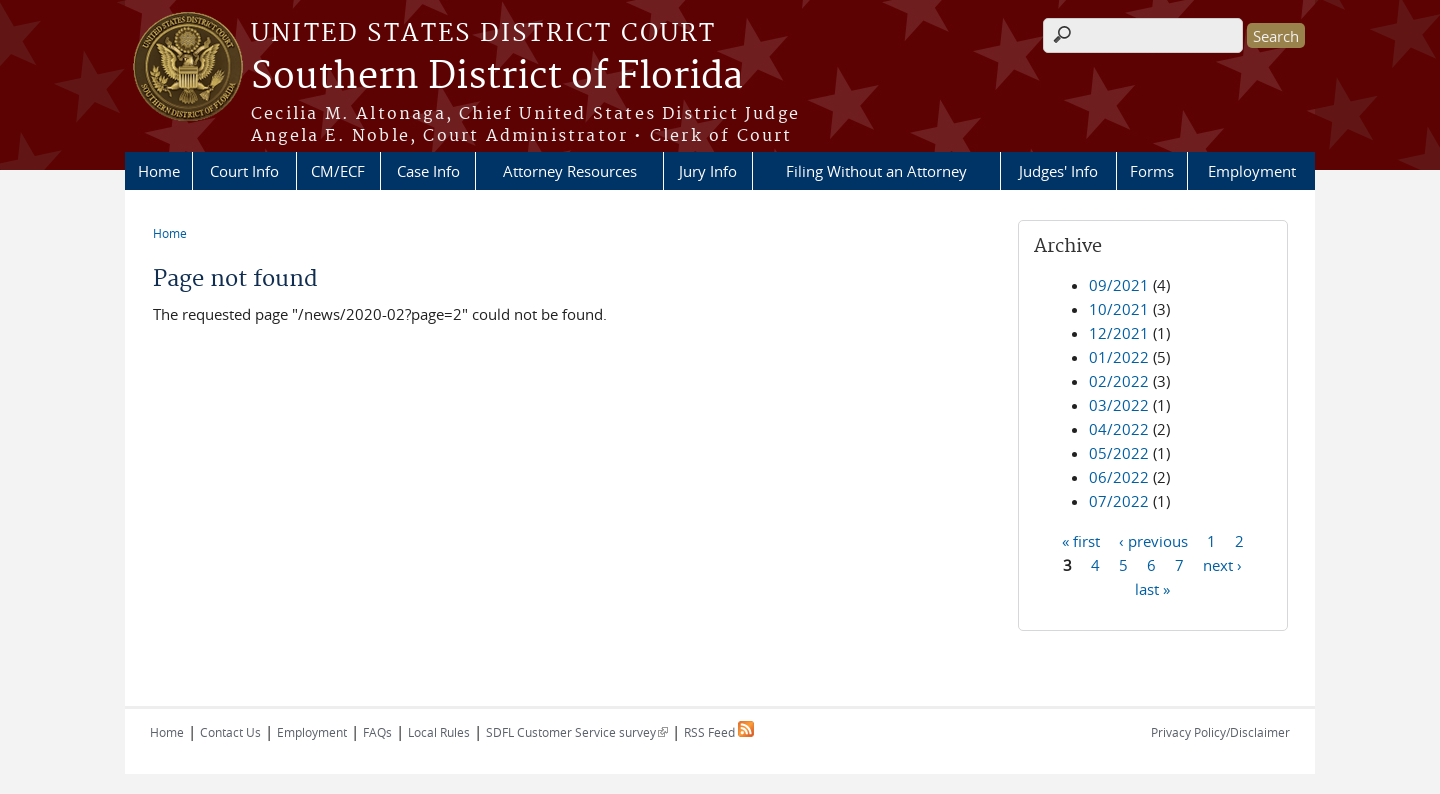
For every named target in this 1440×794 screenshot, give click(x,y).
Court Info (244, 171)
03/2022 (1119, 405)
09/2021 (1119, 285)
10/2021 (1119, 309)
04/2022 (1119, 429)
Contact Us (230, 732)
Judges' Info (1058, 171)
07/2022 (1119, 501)
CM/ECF (338, 171)
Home (159, 171)
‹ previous (1153, 540)
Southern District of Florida (497, 77)
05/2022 (1119, 453)
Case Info (428, 171)
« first (1081, 540)
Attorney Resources (570, 171)
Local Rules (439, 732)
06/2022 (1119, 477)
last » (1152, 588)
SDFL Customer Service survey (577, 732)
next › (1222, 564)
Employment (1252, 171)
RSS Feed (719, 732)
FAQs (377, 732)
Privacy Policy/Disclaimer (1220, 732)
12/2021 (1119, 333)
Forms (1152, 171)
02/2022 (1119, 381)
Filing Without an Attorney (876, 171)
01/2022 (1119, 357)
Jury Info (708, 171)
